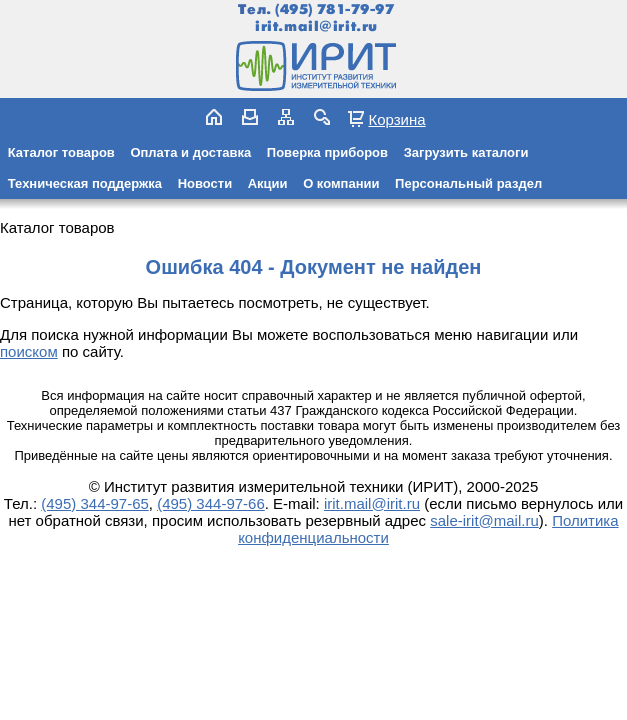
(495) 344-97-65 (95, 503)
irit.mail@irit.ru (316, 26)
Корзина (396, 119)
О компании (341, 183)
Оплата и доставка (190, 152)
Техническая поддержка (85, 183)
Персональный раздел (468, 183)
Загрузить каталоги (466, 152)
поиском (29, 351)
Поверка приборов (327, 152)
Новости (205, 183)
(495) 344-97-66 (211, 503)
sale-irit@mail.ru (484, 520)
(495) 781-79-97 (334, 9)
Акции (268, 183)
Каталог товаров (61, 152)
